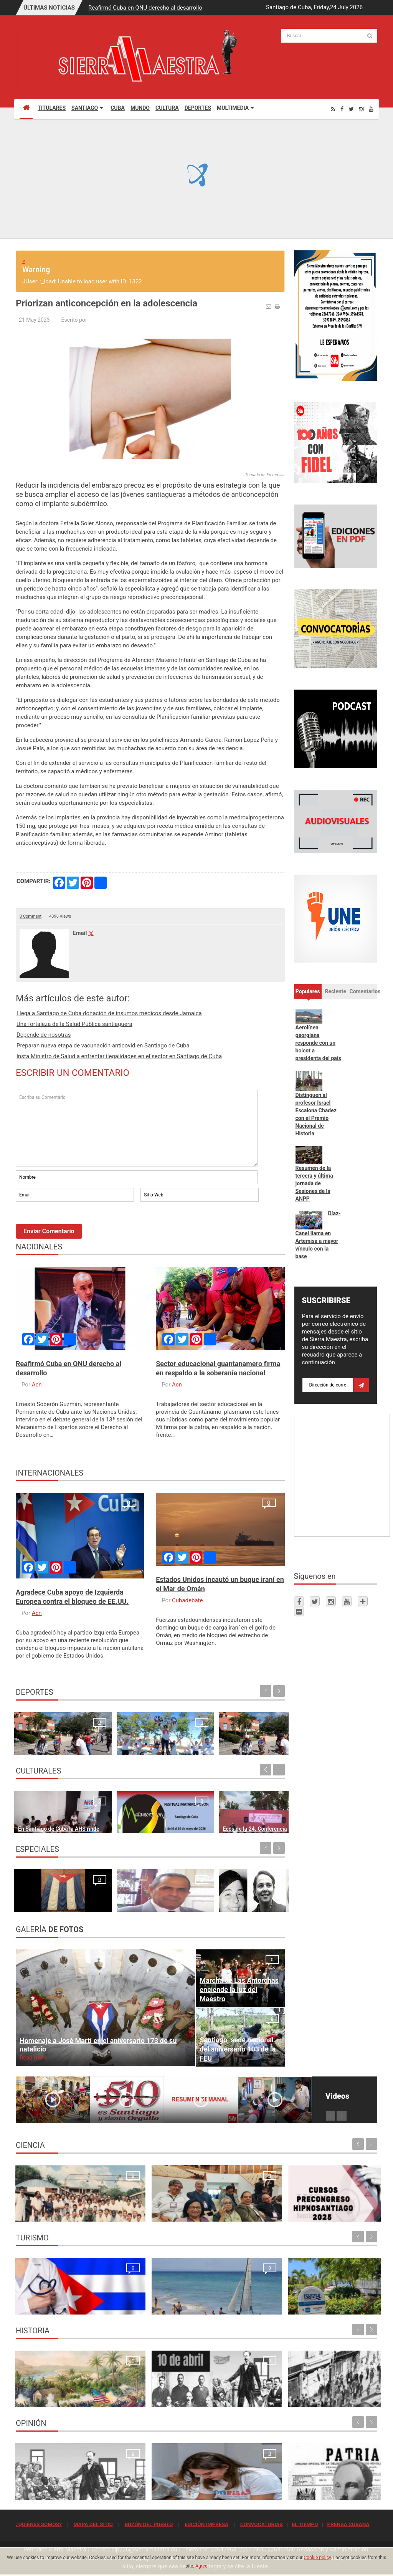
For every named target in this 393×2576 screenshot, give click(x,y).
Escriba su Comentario (137, 1128)
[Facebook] (341, 109)
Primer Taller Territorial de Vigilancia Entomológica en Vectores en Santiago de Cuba (332, 2203)
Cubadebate (187, 1600)
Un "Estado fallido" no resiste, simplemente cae (251, 1893)
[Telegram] (363, 1601)
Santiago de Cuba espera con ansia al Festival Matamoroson (114, 1814)
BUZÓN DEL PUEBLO (148, 2524)
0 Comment (30, 916)
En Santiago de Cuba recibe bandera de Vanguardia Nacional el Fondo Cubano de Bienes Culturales (254, 1806)
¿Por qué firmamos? (42, 1902)
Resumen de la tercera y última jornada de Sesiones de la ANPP (314, 1183)
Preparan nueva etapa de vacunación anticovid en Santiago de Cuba (103, 1045)
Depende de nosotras (44, 1034)
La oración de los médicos (51, 2304)
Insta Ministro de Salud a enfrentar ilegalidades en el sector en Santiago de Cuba (119, 1056)
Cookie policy (317, 2557)
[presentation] (74, 1224)
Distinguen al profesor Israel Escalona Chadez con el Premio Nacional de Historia (316, 1114)
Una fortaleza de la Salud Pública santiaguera (74, 1024)
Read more (33, 2057)
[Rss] (333, 109)
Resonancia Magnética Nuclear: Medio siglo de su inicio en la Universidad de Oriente (58, 2203)
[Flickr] (299, 1611)
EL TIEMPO (305, 2524)
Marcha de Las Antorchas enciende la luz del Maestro (239, 1989)
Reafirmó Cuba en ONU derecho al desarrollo (145, 7)
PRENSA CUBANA (348, 2524)
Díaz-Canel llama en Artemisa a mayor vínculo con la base (318, 1234)
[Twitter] (351, 109)
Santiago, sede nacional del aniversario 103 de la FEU (238, 2049)
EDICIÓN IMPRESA (206, 2524)
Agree (201, 2566)
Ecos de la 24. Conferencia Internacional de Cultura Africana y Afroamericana (178, 1806)
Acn (37, 1384)
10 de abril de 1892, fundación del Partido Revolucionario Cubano (148, 2388)
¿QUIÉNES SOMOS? (39, 2524)
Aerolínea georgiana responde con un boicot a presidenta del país (318, 1042)
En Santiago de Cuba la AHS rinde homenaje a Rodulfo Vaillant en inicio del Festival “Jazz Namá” (46, 1806)
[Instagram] (361, 109)
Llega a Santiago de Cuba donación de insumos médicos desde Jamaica (109, 1013)
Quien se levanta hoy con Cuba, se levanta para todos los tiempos (241, 2481)
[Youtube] (371, 109)
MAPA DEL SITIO (92, 2524)
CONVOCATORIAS (261, 2524)
